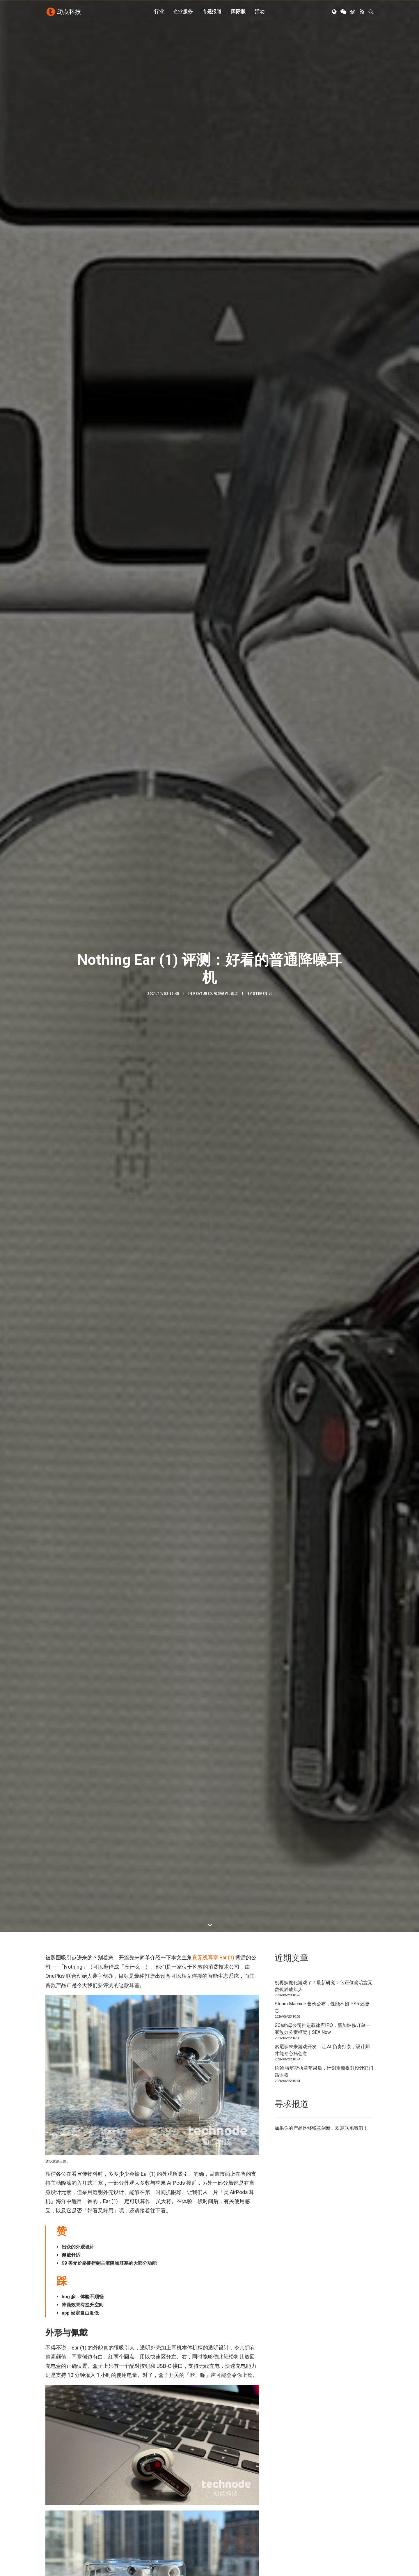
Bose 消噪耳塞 (137, 893)
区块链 (137, 2528)
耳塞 (103, 2305)
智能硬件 (221, 111)
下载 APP (225, 2496)
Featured (202, 111)
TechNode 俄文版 (317, 2504)
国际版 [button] (238, 12)
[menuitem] (159, 12)
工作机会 (224, 2528)
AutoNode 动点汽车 (319, 2520)
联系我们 (354, 353)
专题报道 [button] (212, 12)
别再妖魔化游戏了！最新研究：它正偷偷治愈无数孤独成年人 (323, 211)
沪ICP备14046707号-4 (122, 2564)
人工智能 (139, 2504)
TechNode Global (316, 2512)
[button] (334, 12)
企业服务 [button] (183, 12)
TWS (73, 2305)
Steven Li (262, 111)
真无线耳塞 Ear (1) (213, 183)
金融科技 (139, 2512)
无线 (88, 2305)
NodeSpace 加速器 (318, 2528)
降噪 (131, 2305)
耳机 (117, 2305)
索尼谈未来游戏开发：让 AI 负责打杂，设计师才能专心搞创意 (322, 275)
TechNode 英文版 (317, 2496)
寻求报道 (224, 2512)
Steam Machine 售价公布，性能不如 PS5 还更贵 (322, 232)
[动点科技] (64, 12)
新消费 (137, 2520)
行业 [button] (159, 12)
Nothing (55, 2305)
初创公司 (139, 2496)
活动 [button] (260, 12)
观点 (234, 111)
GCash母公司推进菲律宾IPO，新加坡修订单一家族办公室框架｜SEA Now (322, 254)
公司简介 (224, 2504)
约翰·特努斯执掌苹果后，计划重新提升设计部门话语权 (324, 297)
